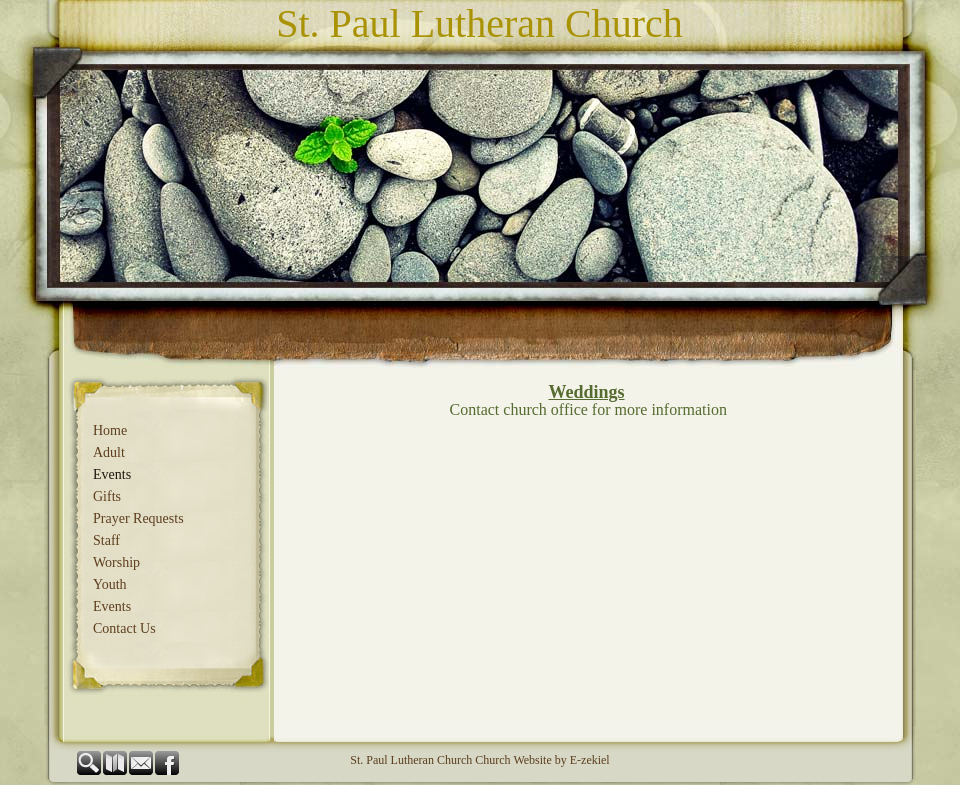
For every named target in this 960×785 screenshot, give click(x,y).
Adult (109, 452)
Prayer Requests (138, 518)
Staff (106, 540)
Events (112, 474)
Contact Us (124, 628)
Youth (110, 584)
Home (110, 430)
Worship (116, 562)
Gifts (107, 496)
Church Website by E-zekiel (542, 760)
